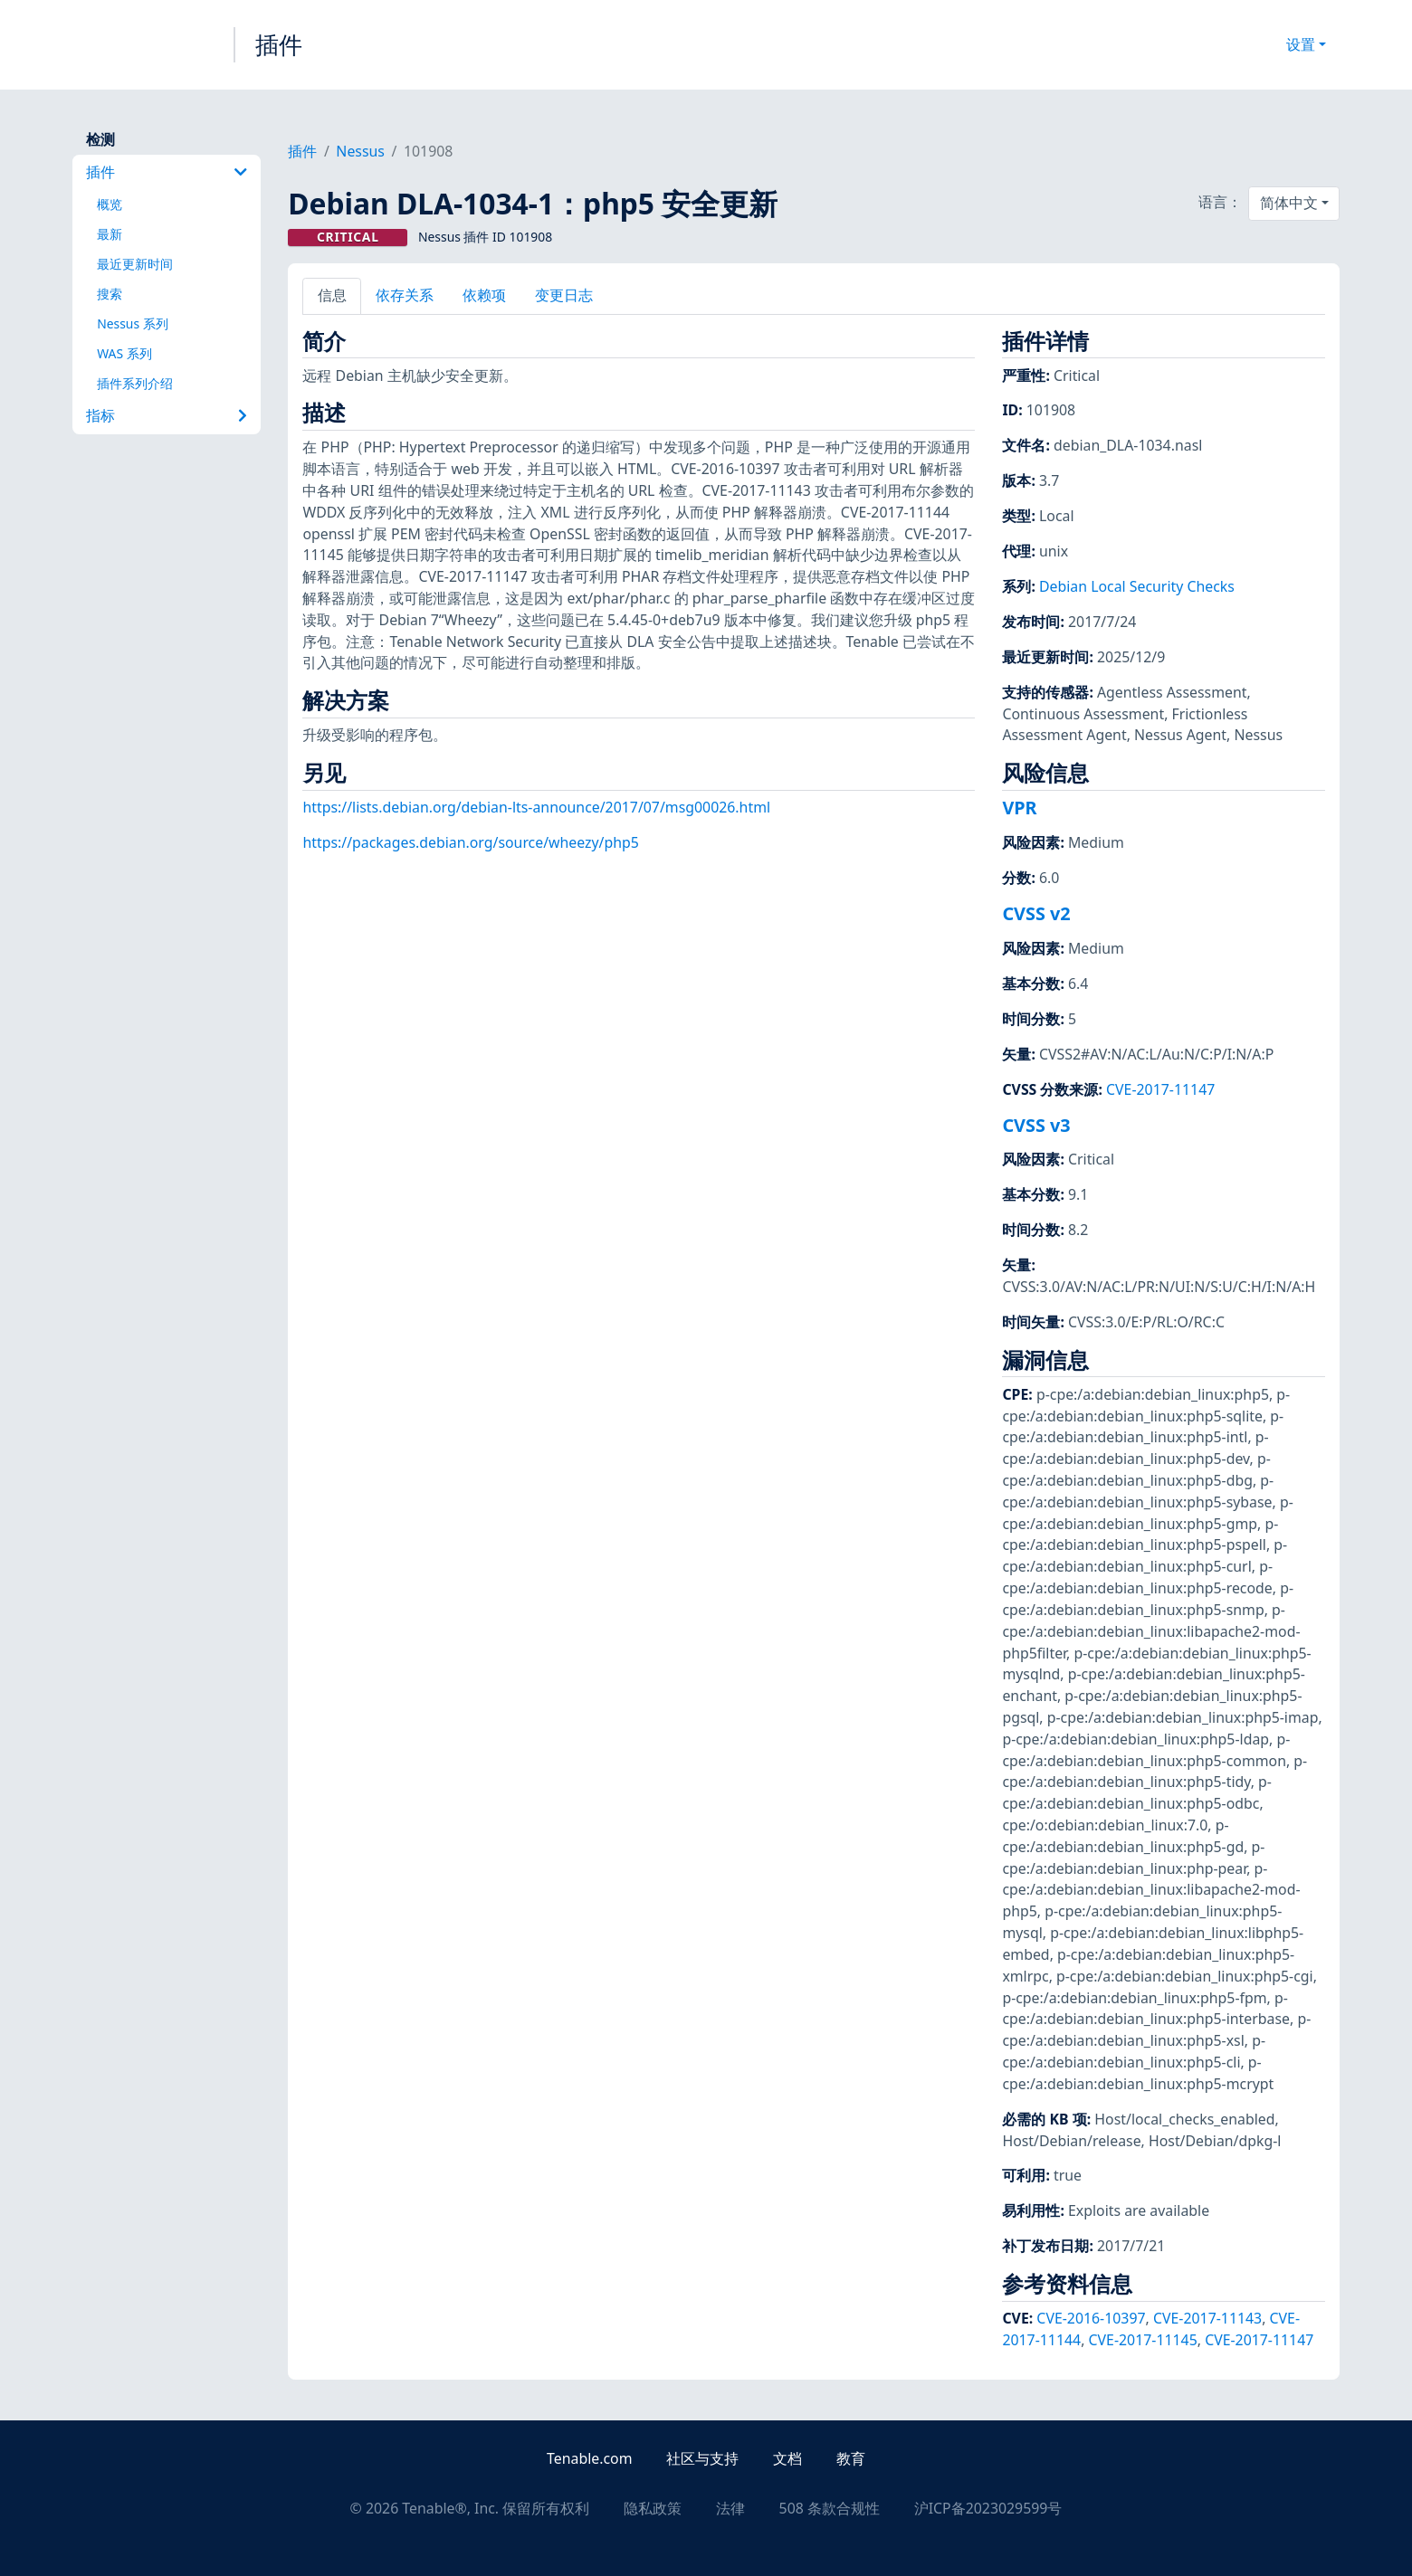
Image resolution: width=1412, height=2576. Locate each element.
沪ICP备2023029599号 (988, 2508)
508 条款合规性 (829, 2508)
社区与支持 (702, 2458)
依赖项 (484, 295)
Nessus (360, 151)
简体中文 (1289, 203)
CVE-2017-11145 (1143, 2340)
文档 (787, 2458)
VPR (1019, 807)
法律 (730, 2508)
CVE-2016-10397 (1090, 2318)
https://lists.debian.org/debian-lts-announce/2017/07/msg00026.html (536, 807)
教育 (850, 2458)
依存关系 (405, 295)
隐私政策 (653, 2508)
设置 (1300, 44)
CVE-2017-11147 (1160, 1089)
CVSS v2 (1036, 913)
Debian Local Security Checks (1137, 586)
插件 (278, 44)
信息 (332, 295)
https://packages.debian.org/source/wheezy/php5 (470, 842)
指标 (166, 415)
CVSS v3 (1036, 1125)
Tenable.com (589, 2458)
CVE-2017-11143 (1207, 2318)
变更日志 (564, 295)
